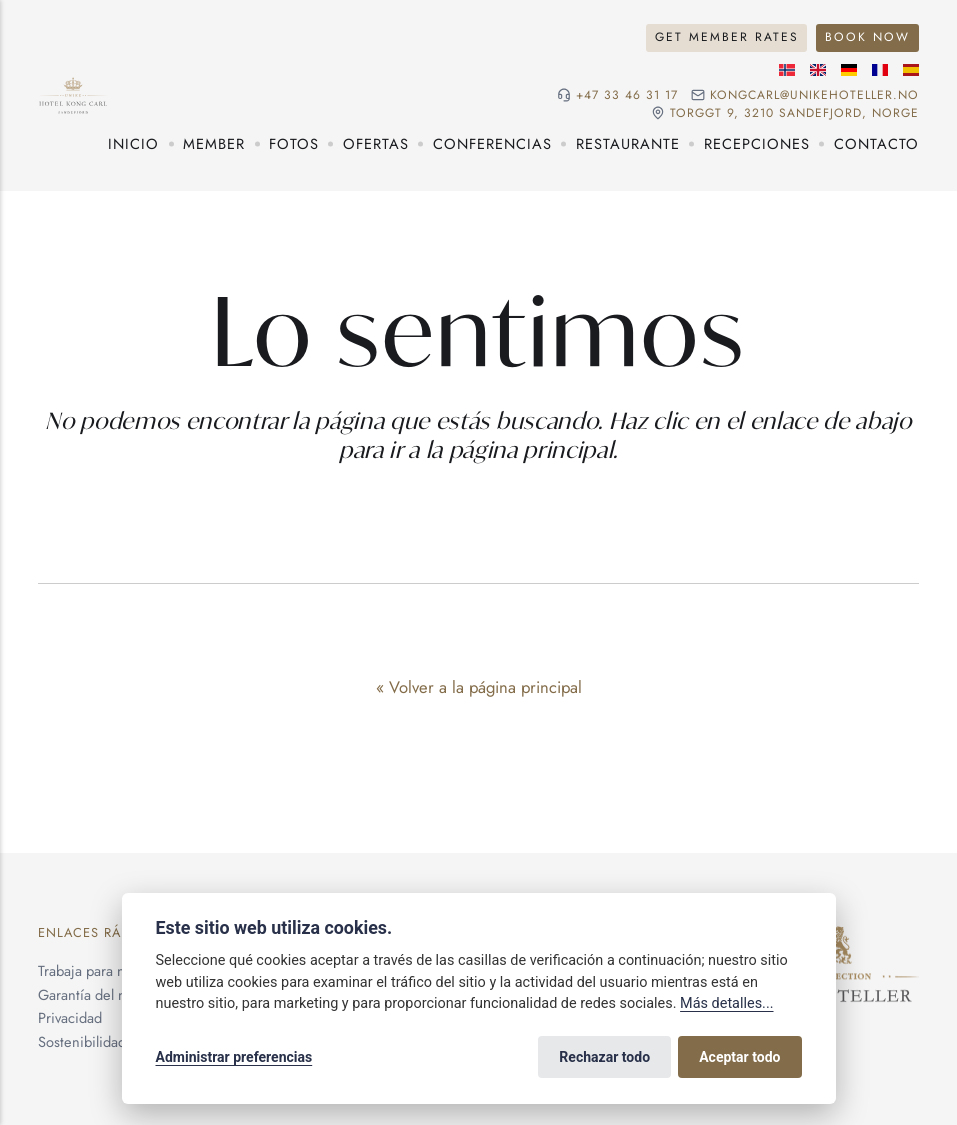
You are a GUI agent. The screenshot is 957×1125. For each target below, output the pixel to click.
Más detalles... (726, 1003)
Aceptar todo (739, 1057)
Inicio (133, 143)
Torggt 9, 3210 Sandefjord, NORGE (794, 113)
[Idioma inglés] (818, 70)
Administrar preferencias (234, 1057)
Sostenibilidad (82, 1041)
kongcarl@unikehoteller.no (814, 95)
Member (214, 143)
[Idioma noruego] (787, 70)
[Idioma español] (911, 70)
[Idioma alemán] (849, 70)
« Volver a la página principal (479, 687)
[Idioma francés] (880, 70)
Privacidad (70, 1017)
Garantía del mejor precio (118, 994)
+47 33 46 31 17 (627, 95)
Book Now (867, 37)
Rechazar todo (604, 1057)
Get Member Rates (727, 37)
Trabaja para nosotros (104, 970)
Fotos (294, 143)
